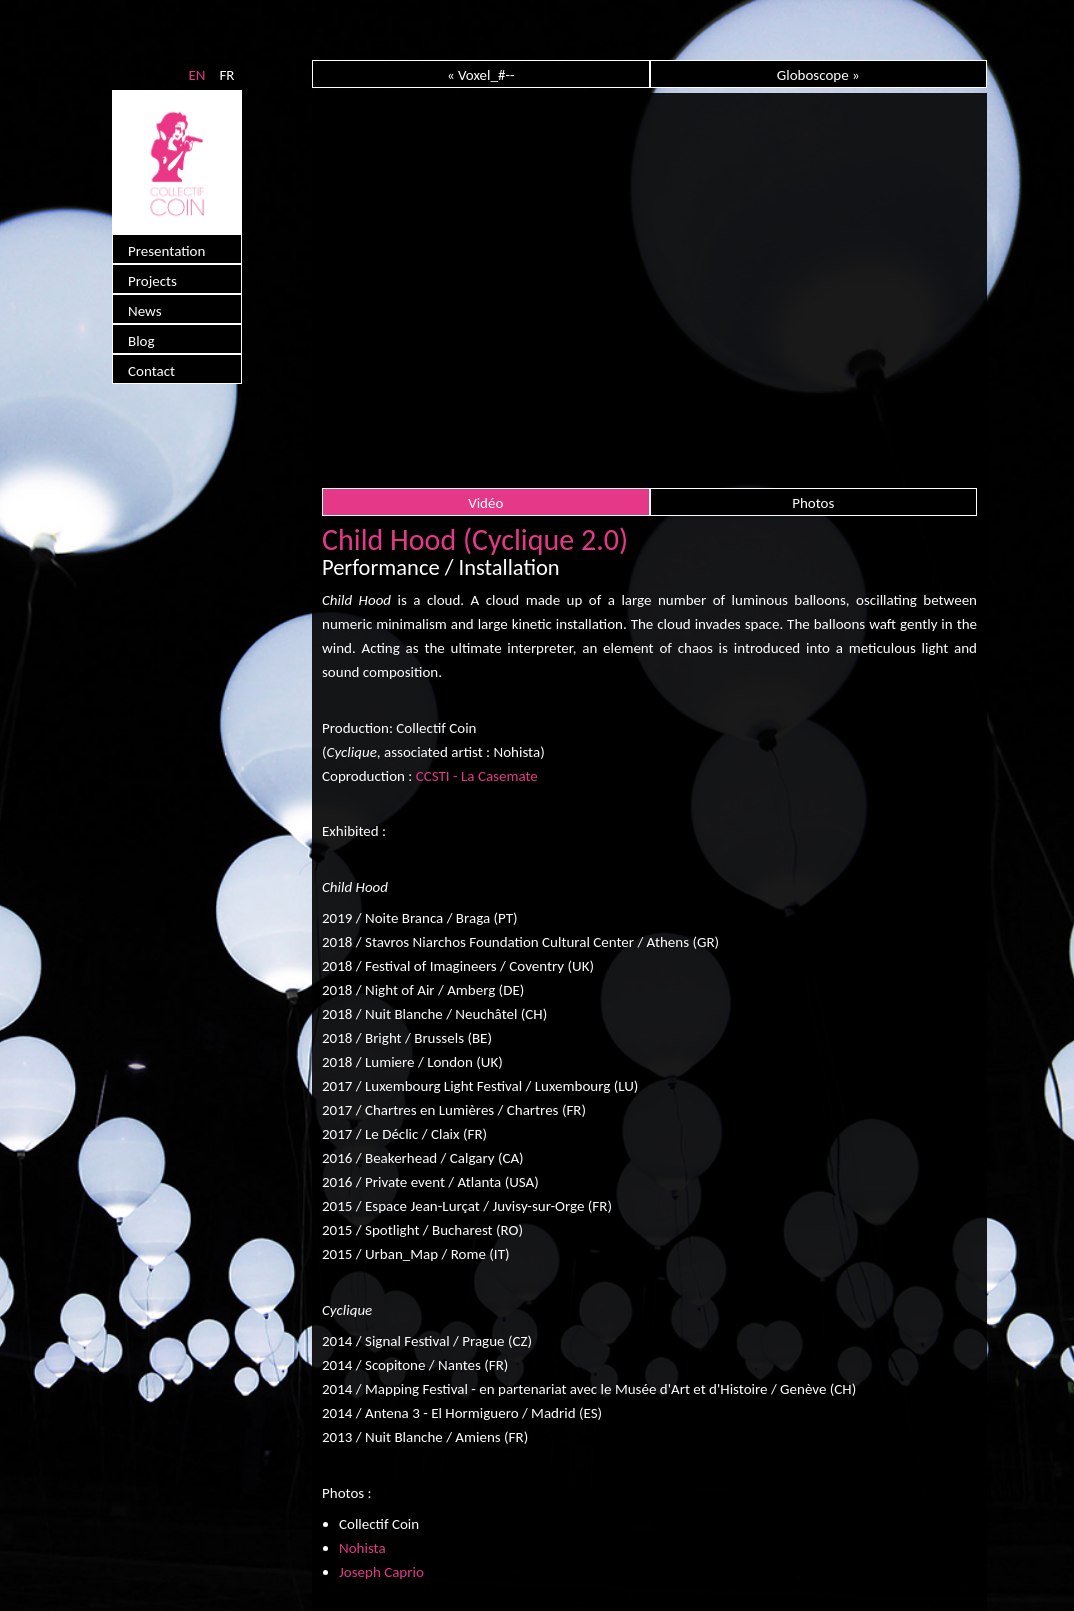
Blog (141, 341)
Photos (813, 503)
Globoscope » (818, 75)
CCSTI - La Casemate (477, 776)
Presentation (166, 251)
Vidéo (485, 503)
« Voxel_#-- (481, 75)
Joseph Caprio (381, 1572)
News (145, 311)
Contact (151, 371)
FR (226, 75)
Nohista (362, 1548)
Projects (152, 281)
